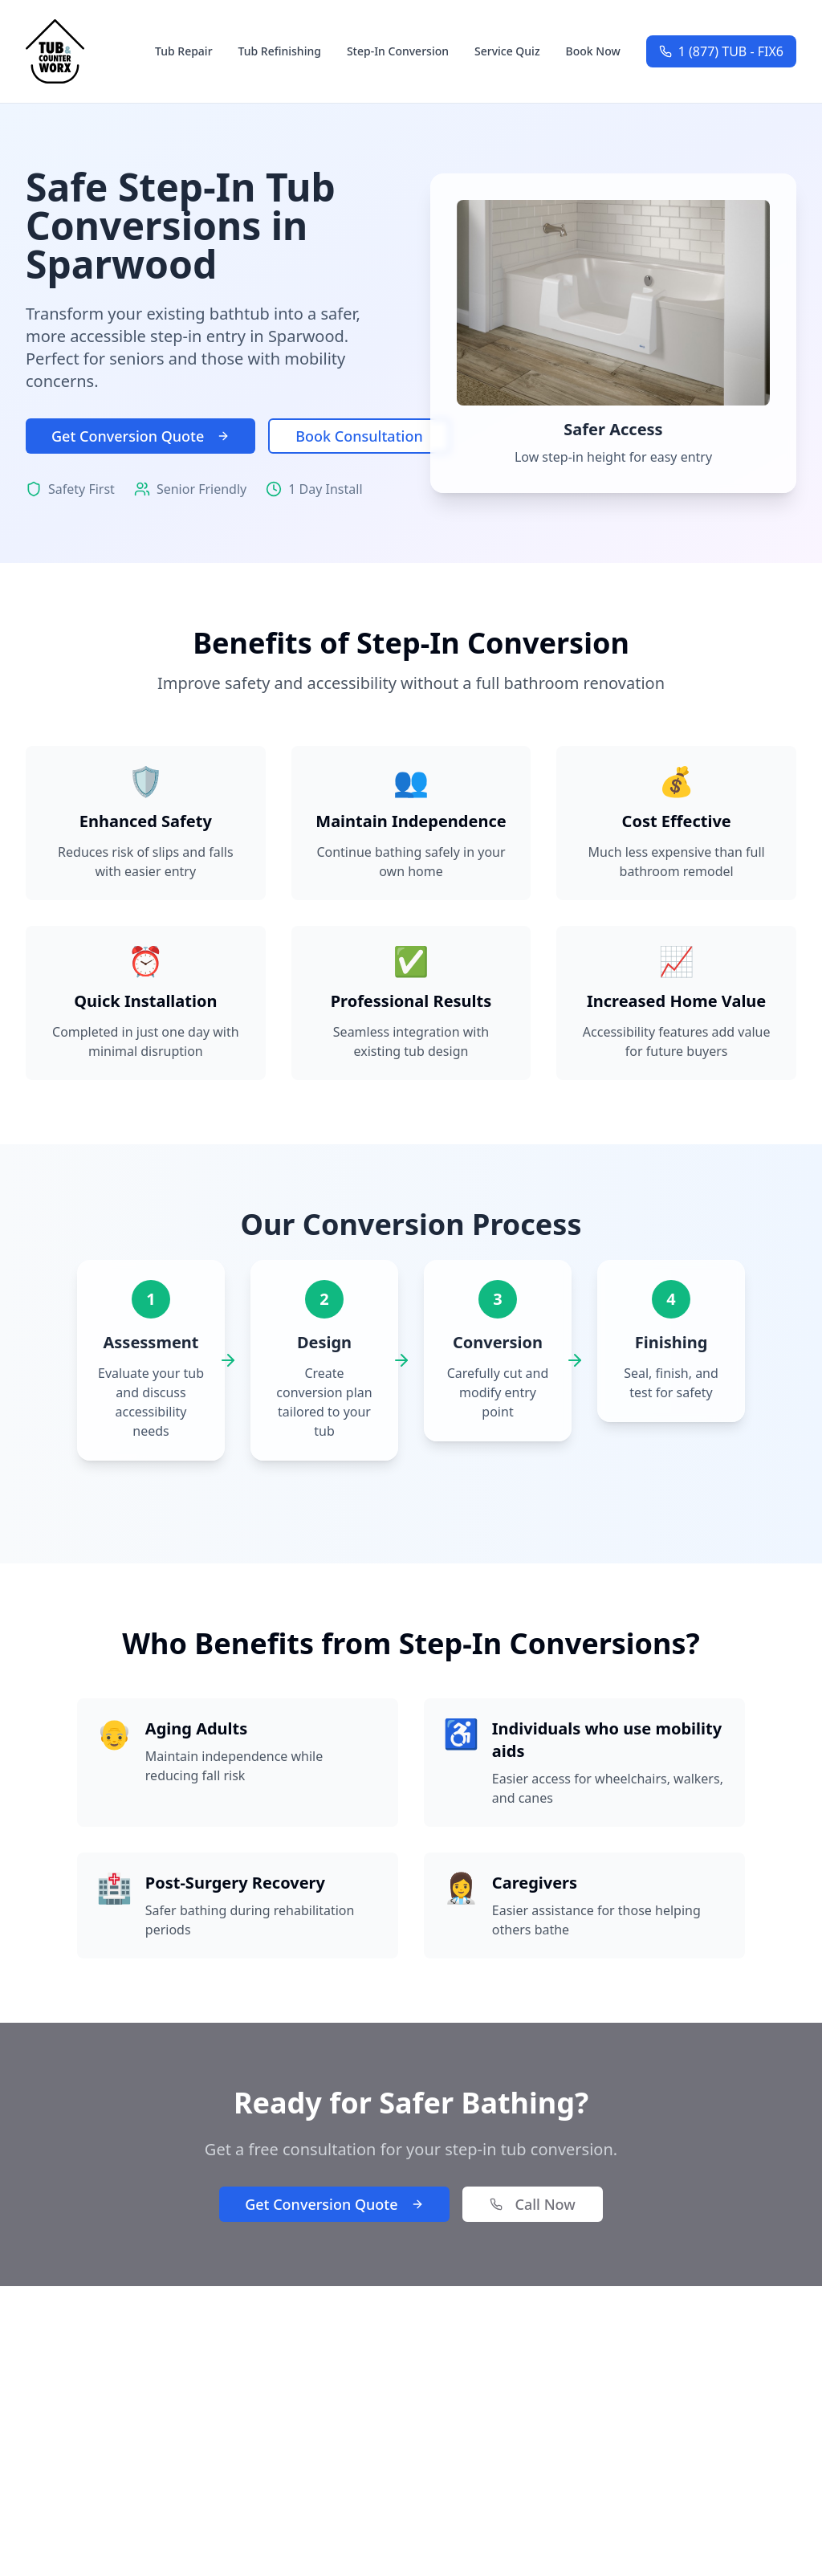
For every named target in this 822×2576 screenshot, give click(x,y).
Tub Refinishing (279, 51)
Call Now (533, 2204)
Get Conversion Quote (140, 436)
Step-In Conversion (398, 51)
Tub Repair (184, 51)
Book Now (593, 51)
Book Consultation (358, 436)
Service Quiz (507, 51)
